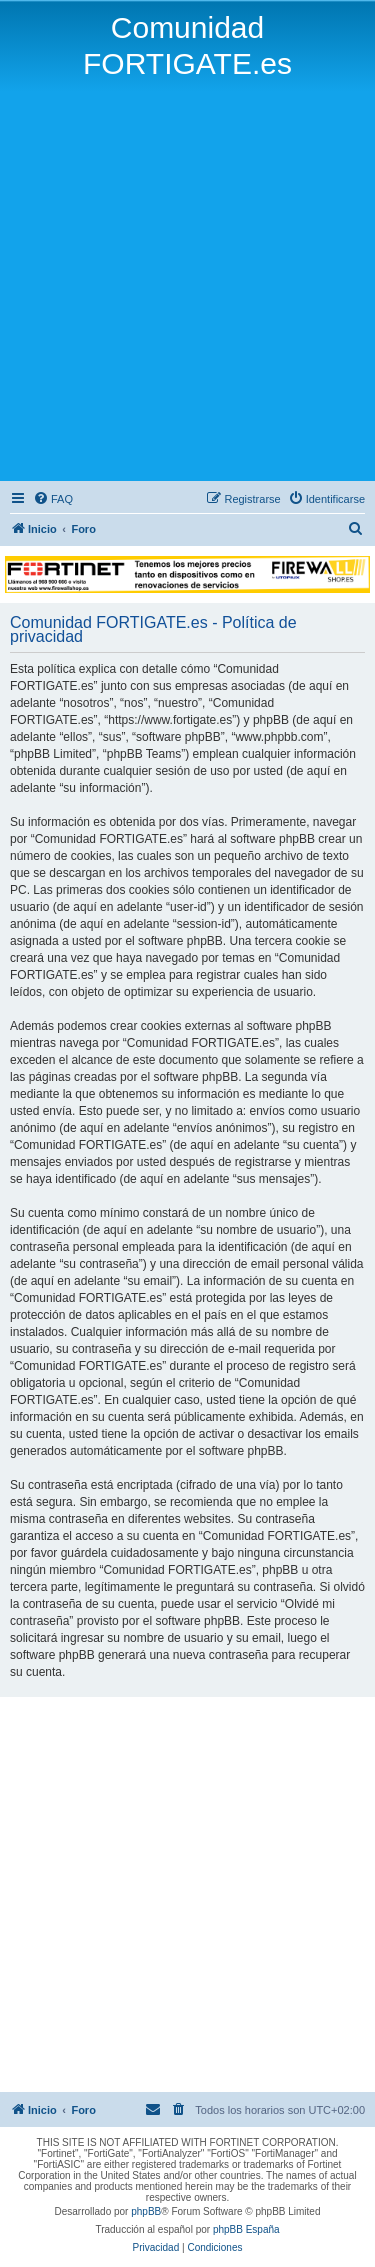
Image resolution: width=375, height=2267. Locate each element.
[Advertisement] (187, 279)
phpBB (146, 2211)
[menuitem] (53, 499)
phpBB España (246, 2229)
